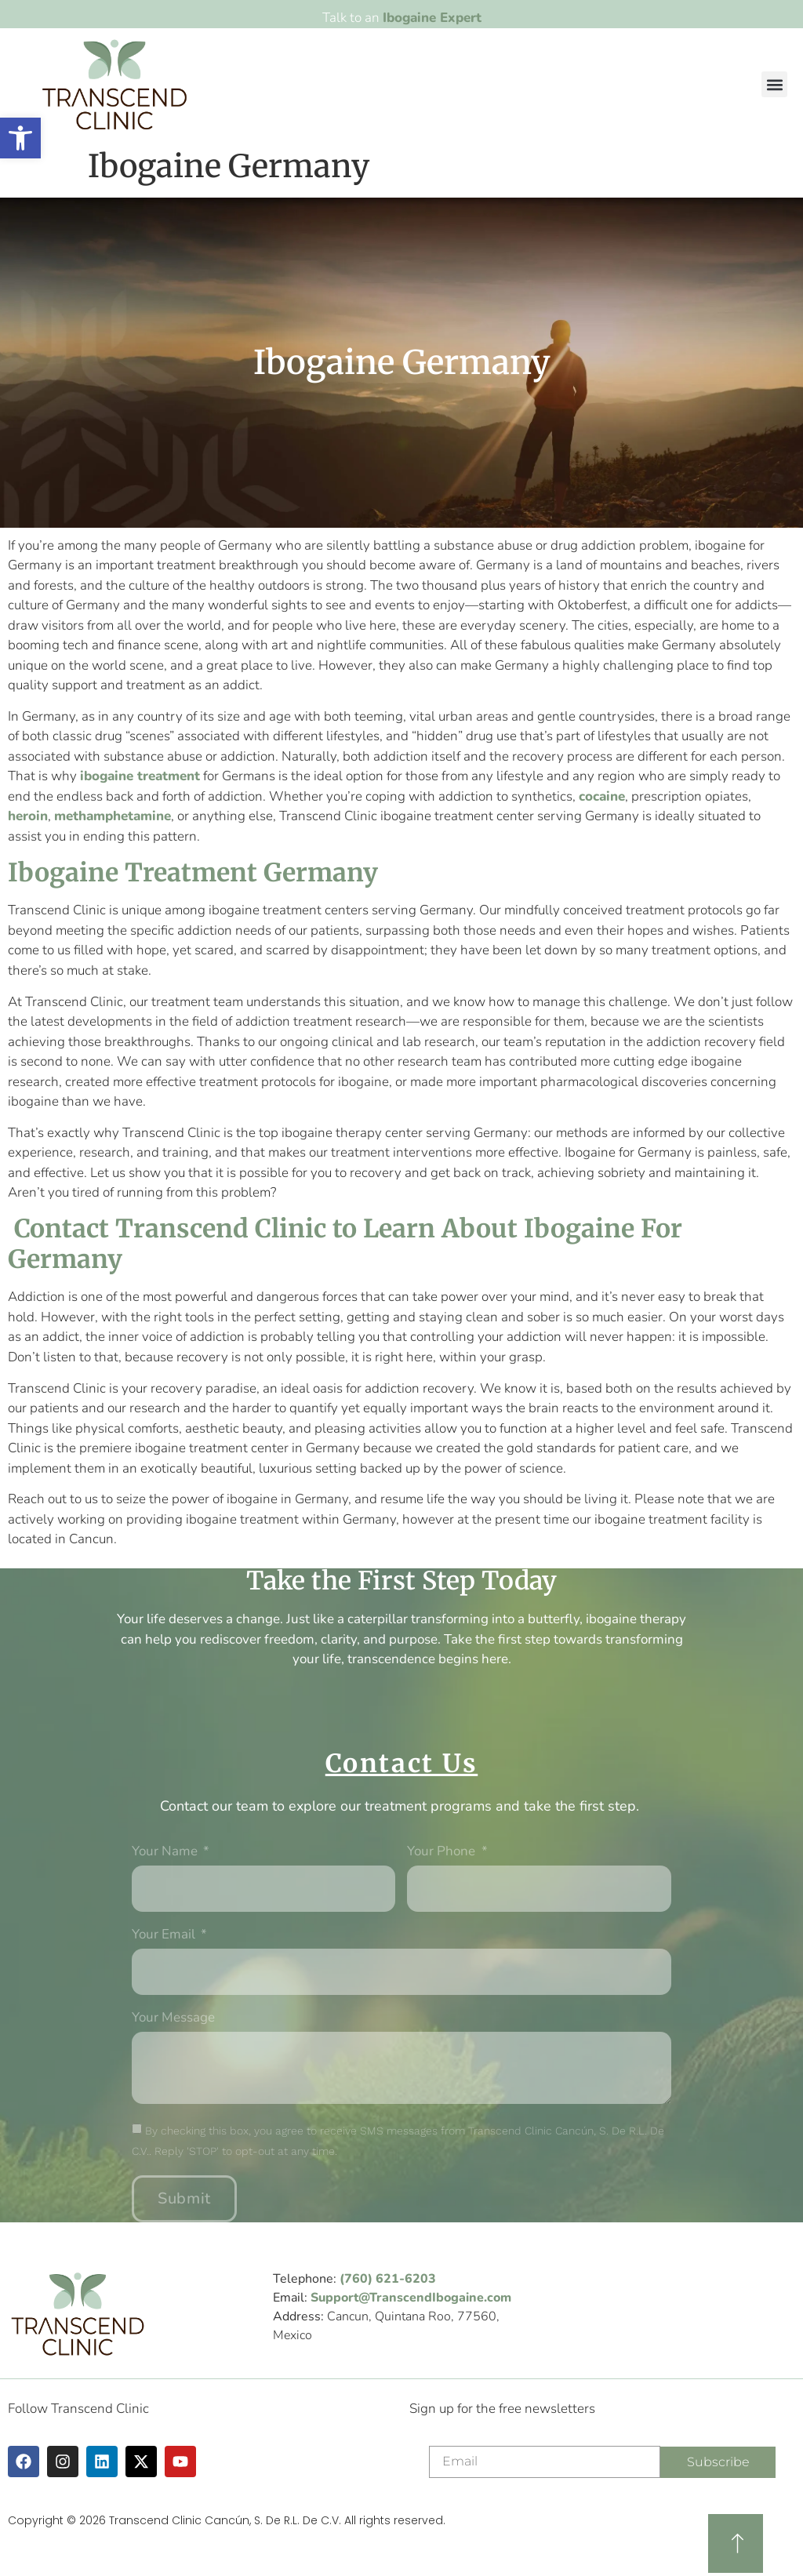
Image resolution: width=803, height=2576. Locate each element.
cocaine (602, 796)
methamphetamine (112, 816)
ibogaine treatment (140, 776)
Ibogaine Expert (432, 18)
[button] (774, 84)
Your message (173, 2018)
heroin (28, 816)
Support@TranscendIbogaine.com (411, 2297)
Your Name (166, 1852)
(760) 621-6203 (388, 2278)
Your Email (165, 1935)
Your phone (442, 1852)
